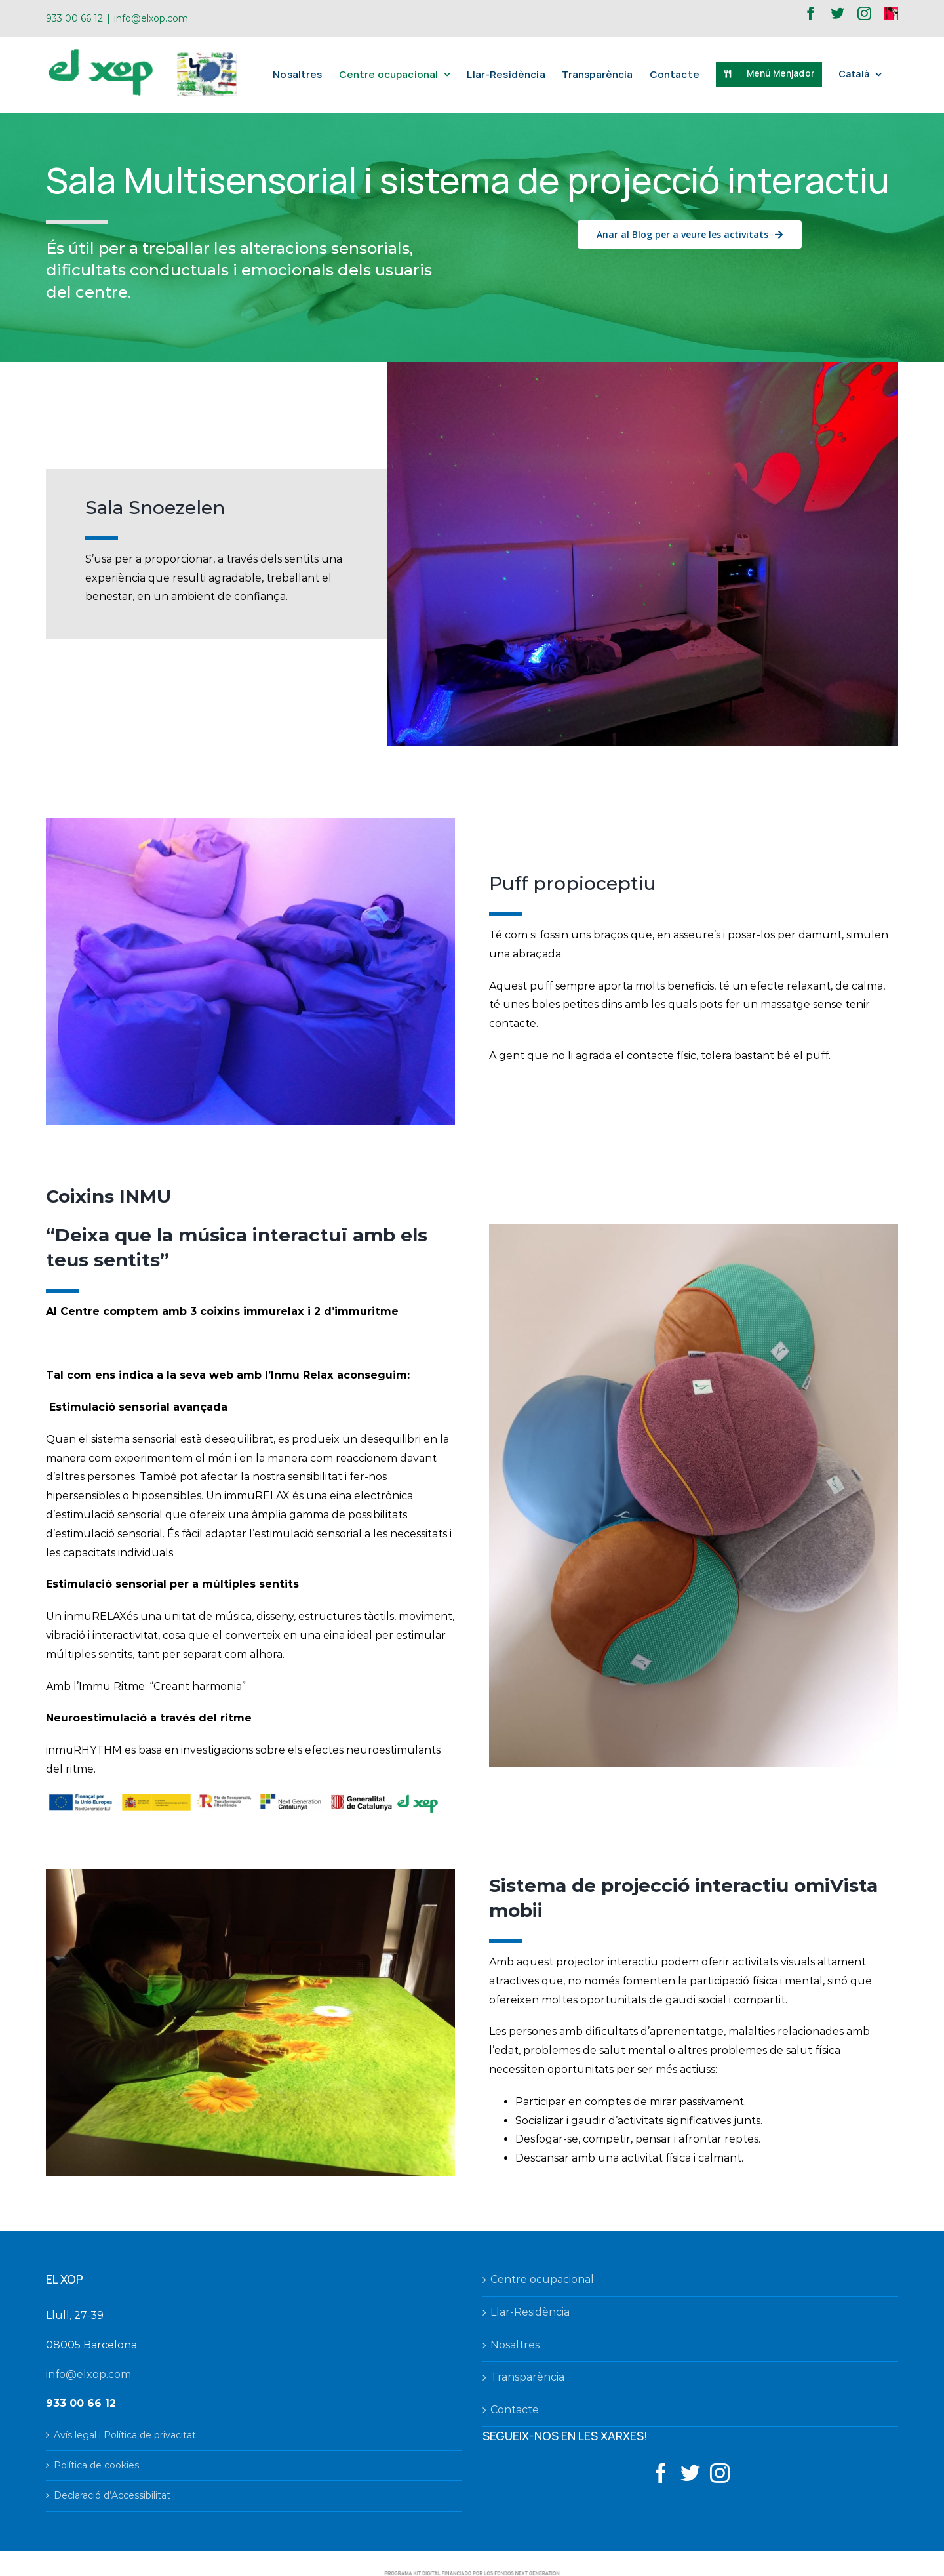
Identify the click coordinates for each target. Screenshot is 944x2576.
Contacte (514, 2410)
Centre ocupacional (542, 2279)
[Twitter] (690, 2473)
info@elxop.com (151, 18)
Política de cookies (96, 2465)
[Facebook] (661, 2473)
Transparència (527, 2377)
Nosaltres (515, 2345)
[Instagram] (720, 2473)
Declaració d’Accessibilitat (112, 2495)
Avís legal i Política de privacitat (125, 2435)
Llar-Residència (530, 2312)
